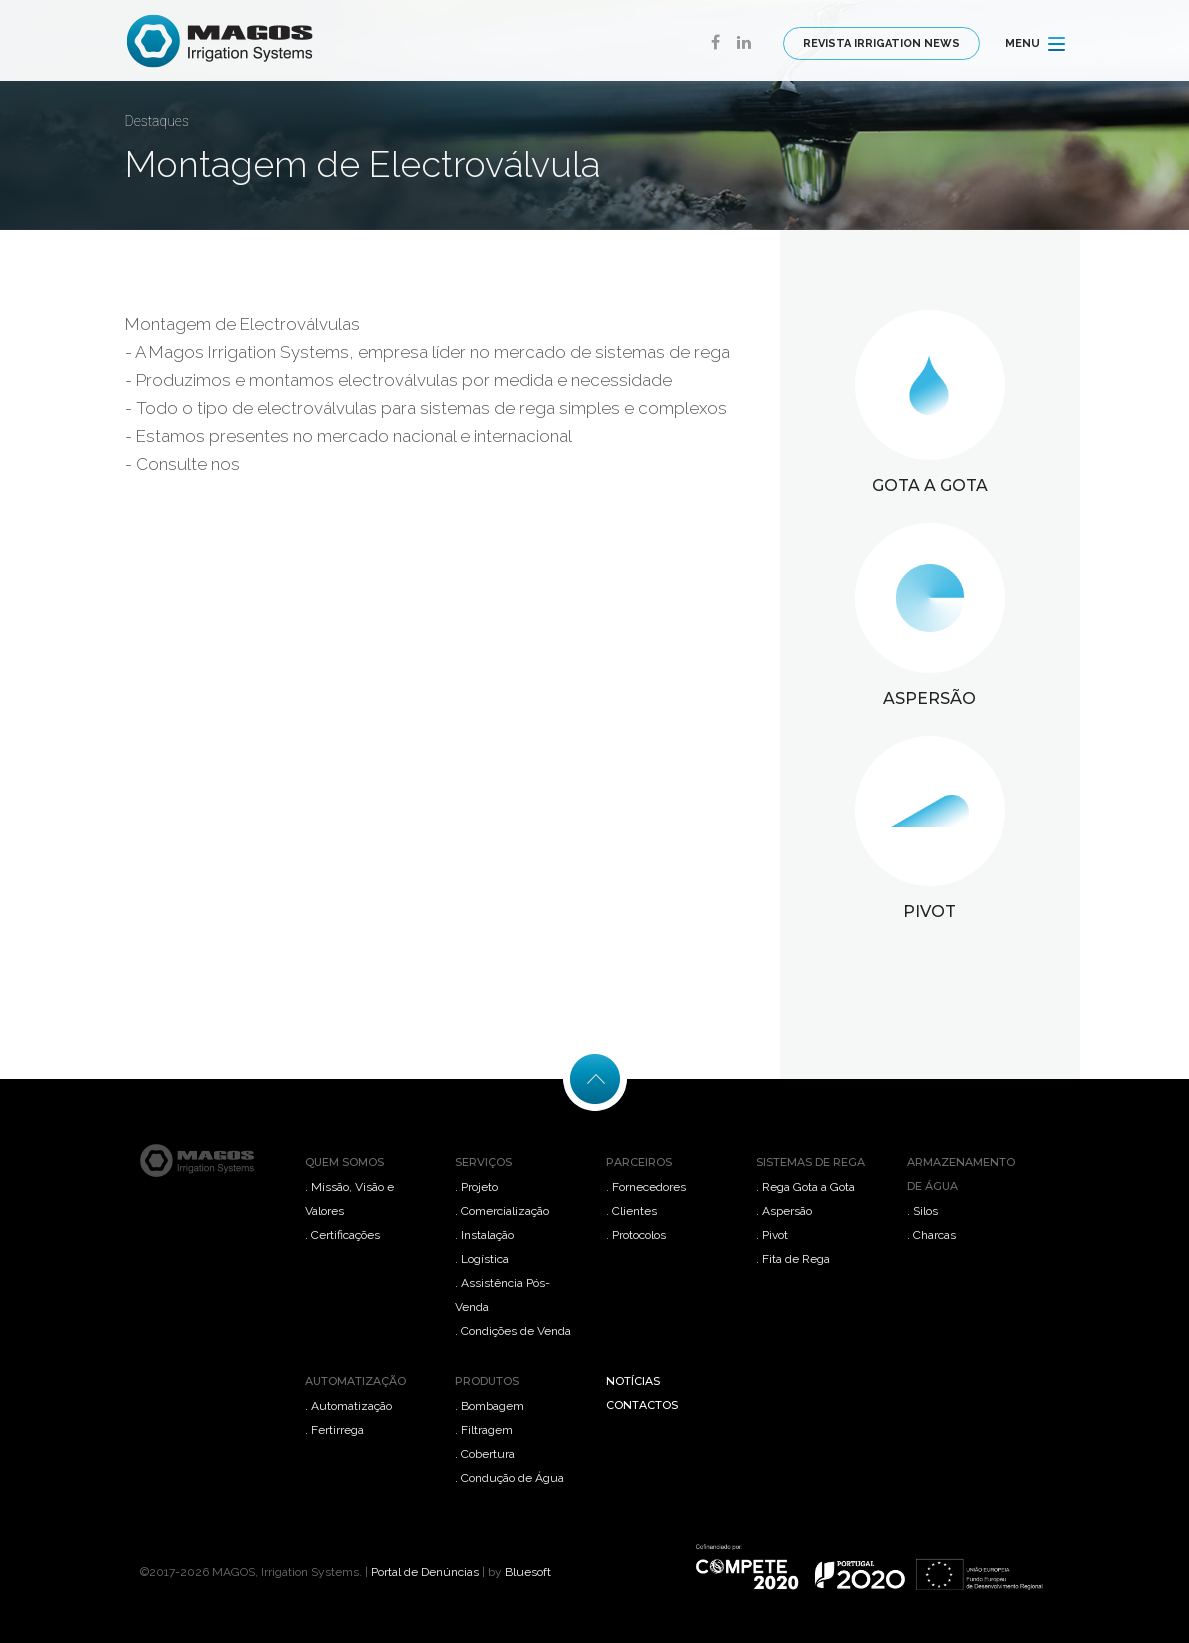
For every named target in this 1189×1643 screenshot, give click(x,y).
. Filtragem (484, 1430)
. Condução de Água (509, 1478)
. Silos (922, 1211)
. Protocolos (636, 1235)
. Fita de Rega (793, 1259)
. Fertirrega (334, 1430)
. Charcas (931, 1235)
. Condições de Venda (513, 1331)
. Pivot (772, 1235)
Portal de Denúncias (425, 1572)
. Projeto (476, 1187)
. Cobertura (485, 1454)
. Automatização (348, 1406)
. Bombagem (489, 1406)
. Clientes (631, 1211)
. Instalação (484, 1235)
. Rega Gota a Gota (805, 1187)
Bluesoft (528, 1572)
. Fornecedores (646, 1187)
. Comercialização (502, 1211)
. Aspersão (784, 1211)
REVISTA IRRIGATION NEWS (881, 43)
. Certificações (342, 1235)
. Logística (482, 1259)
